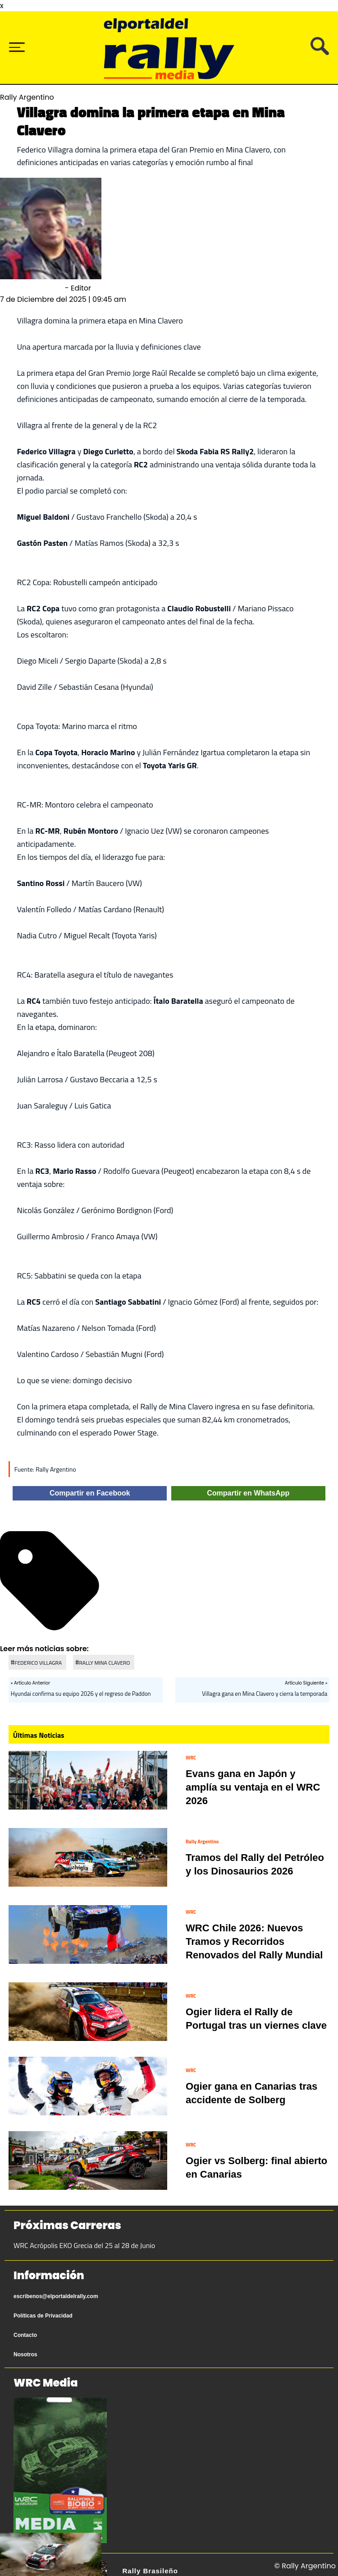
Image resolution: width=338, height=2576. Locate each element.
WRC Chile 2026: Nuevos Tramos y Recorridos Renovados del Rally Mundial (254, 1941)
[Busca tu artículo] (320, 52)
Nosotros (25, 2354)
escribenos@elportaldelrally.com (56, 2296)
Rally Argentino (202, 1841)
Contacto (25, 2335)
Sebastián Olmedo (31, 288)
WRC (191, 1757)
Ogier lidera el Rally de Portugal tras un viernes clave (256, 2018)
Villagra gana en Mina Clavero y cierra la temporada (264, 1693)
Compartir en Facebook (90, 1493)
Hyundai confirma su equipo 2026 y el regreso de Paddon (81, 1693)
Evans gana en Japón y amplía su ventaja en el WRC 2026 (253, 1787)
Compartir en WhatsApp (248, 1493)
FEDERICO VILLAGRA (38, 1662)
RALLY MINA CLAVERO (104, 1662)
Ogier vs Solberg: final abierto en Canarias (256, 2167)
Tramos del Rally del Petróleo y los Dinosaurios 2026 (255, 1864)
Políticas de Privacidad (43, 2316)
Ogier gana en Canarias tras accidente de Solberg (251, 2093)
